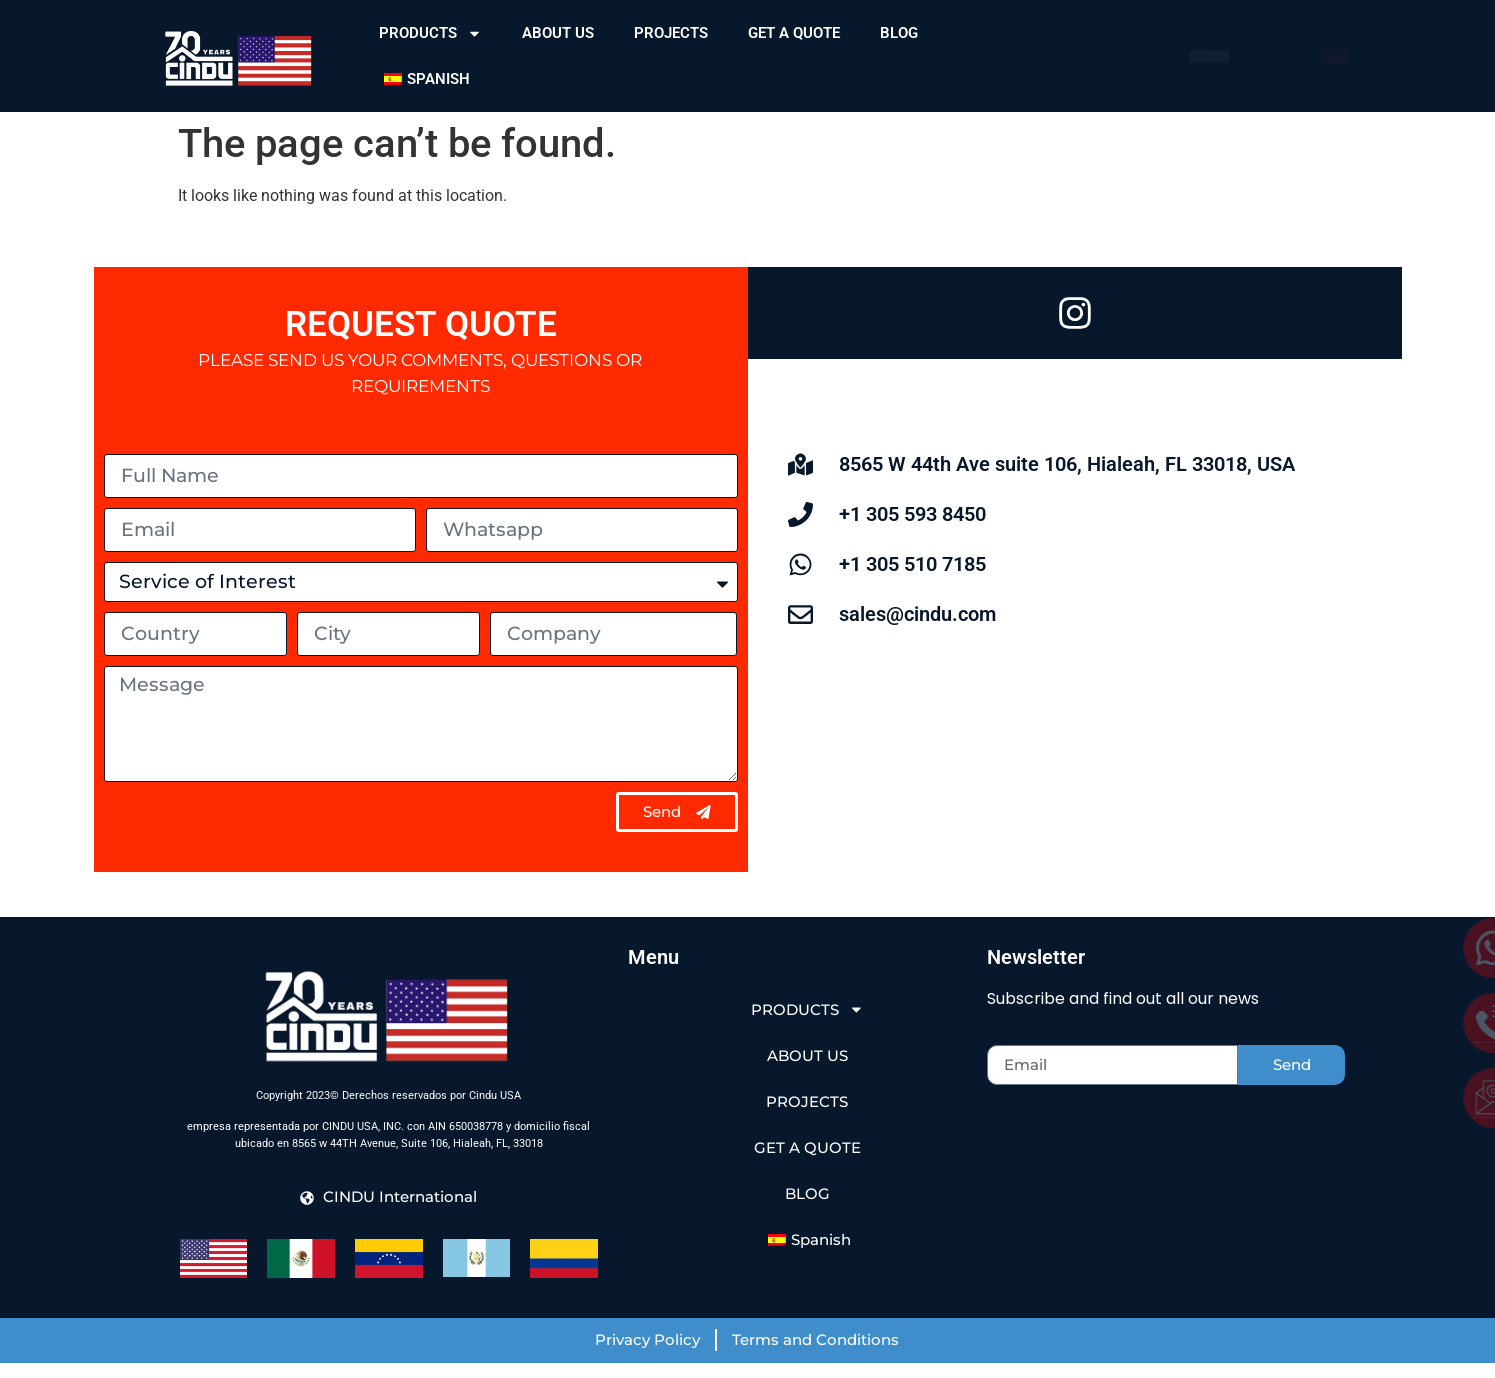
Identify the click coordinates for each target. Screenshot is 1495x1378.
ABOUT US (558, 33)
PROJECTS (671, 33)
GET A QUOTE (794, 33)
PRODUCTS (430, 33)
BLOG (899, 33)
